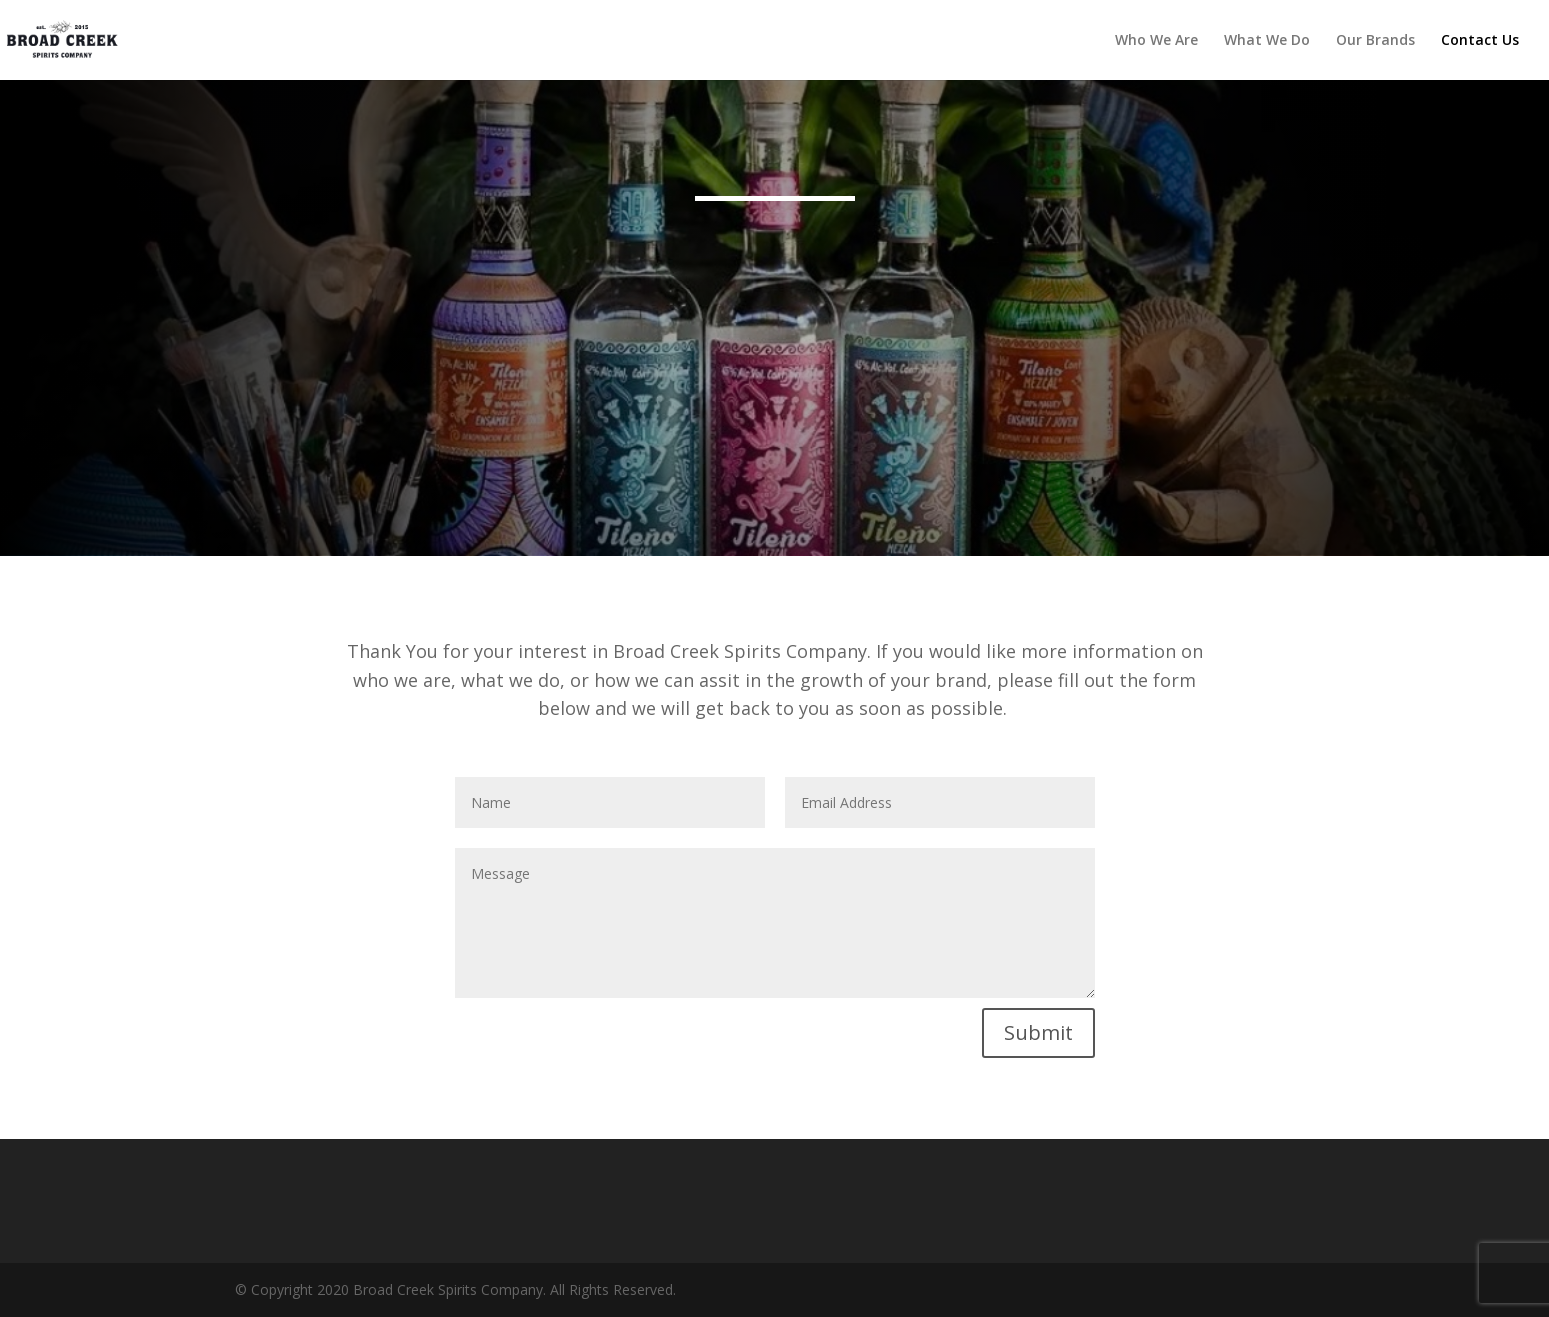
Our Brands (1375, 41)
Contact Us (1480, 41)
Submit (1038, 1032)
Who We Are (1156, 41)
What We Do (1267, 41)
